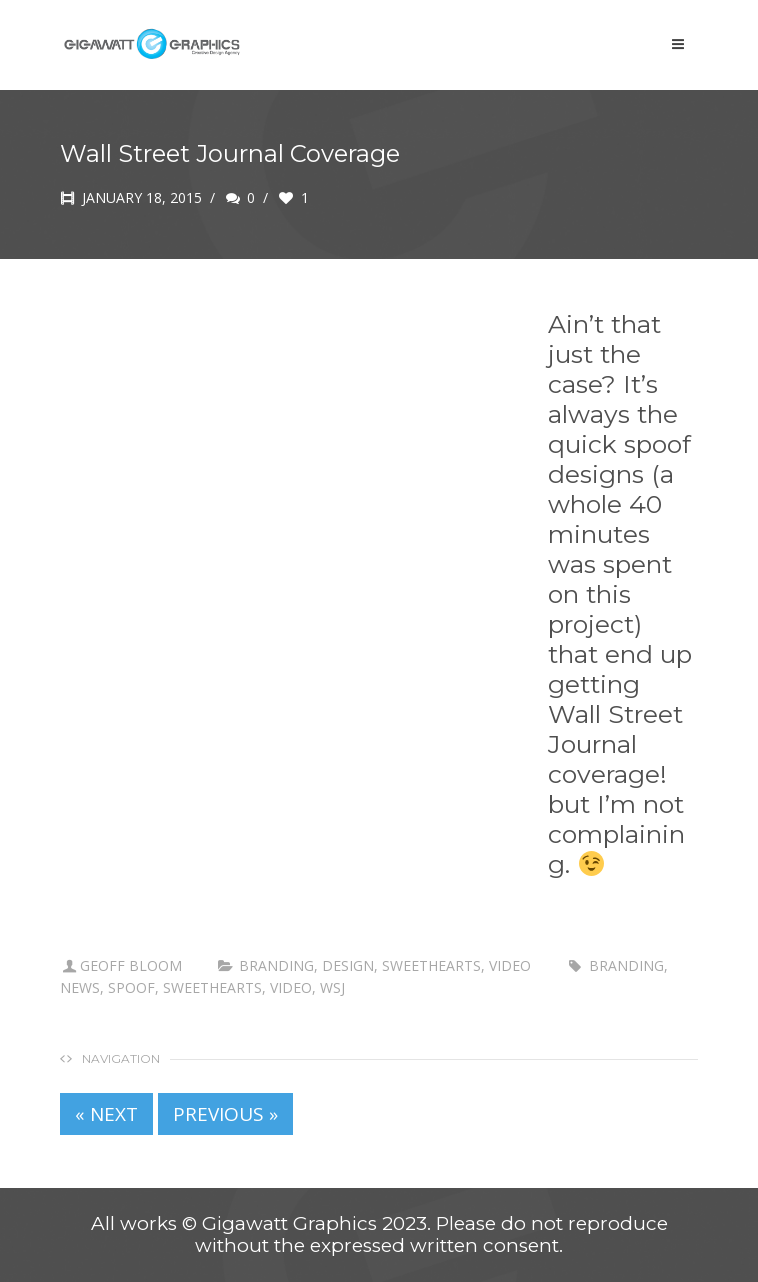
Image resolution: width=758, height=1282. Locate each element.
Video (510, 965)
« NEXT (106, 1114)
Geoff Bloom (131, 965)
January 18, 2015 (131, 197)
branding (276, 965)
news (80, 987)
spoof (131, 987)
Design (348, 965)
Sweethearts (431, 965)
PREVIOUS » (225, 1114)
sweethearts (212, 987)
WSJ (332, 987)
